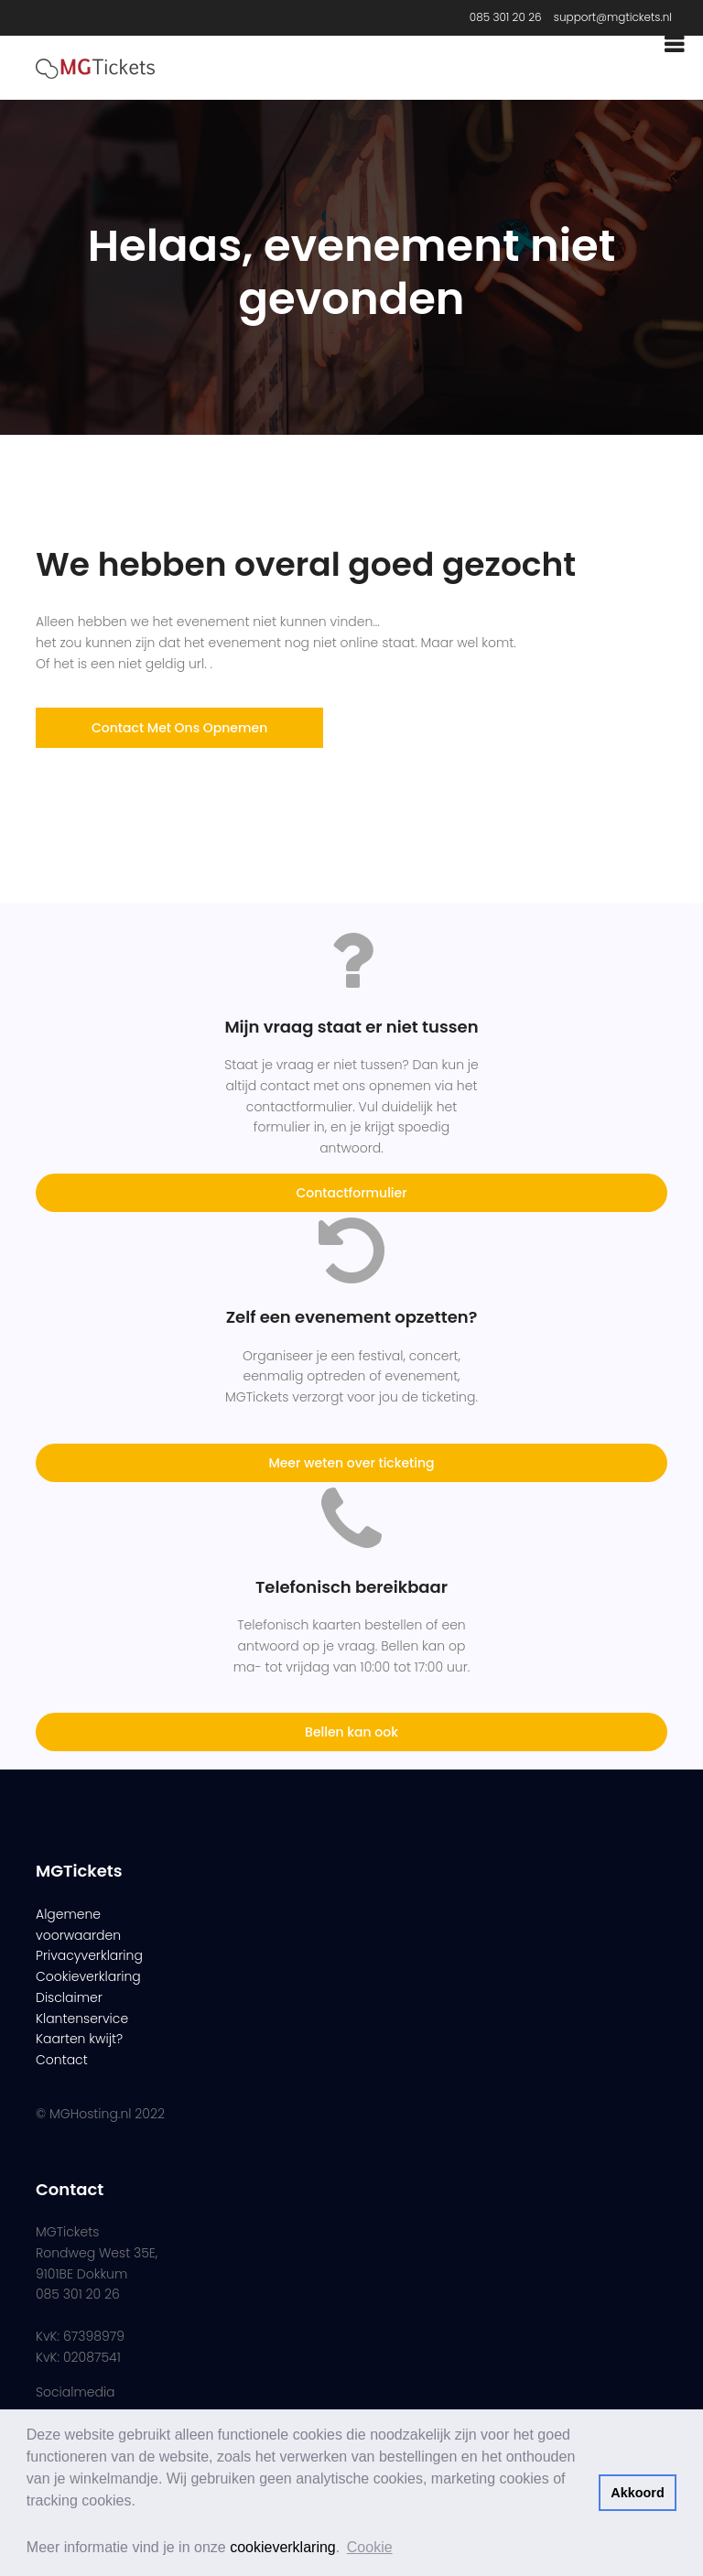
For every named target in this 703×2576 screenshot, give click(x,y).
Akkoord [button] (637, 2492)
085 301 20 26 (506, 17)
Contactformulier (351, 1193)
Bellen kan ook (351, 1732)
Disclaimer (69, 1997)
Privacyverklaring (89, 1955)
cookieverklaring (283, 2547)
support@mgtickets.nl (613, 17)
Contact (62, 2060)
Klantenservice (82, 2018)
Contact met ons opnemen (179, 728)
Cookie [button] (370, 2547)
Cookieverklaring (88, 1976)
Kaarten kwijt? (79, 2038)
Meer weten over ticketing (351, 1463)
